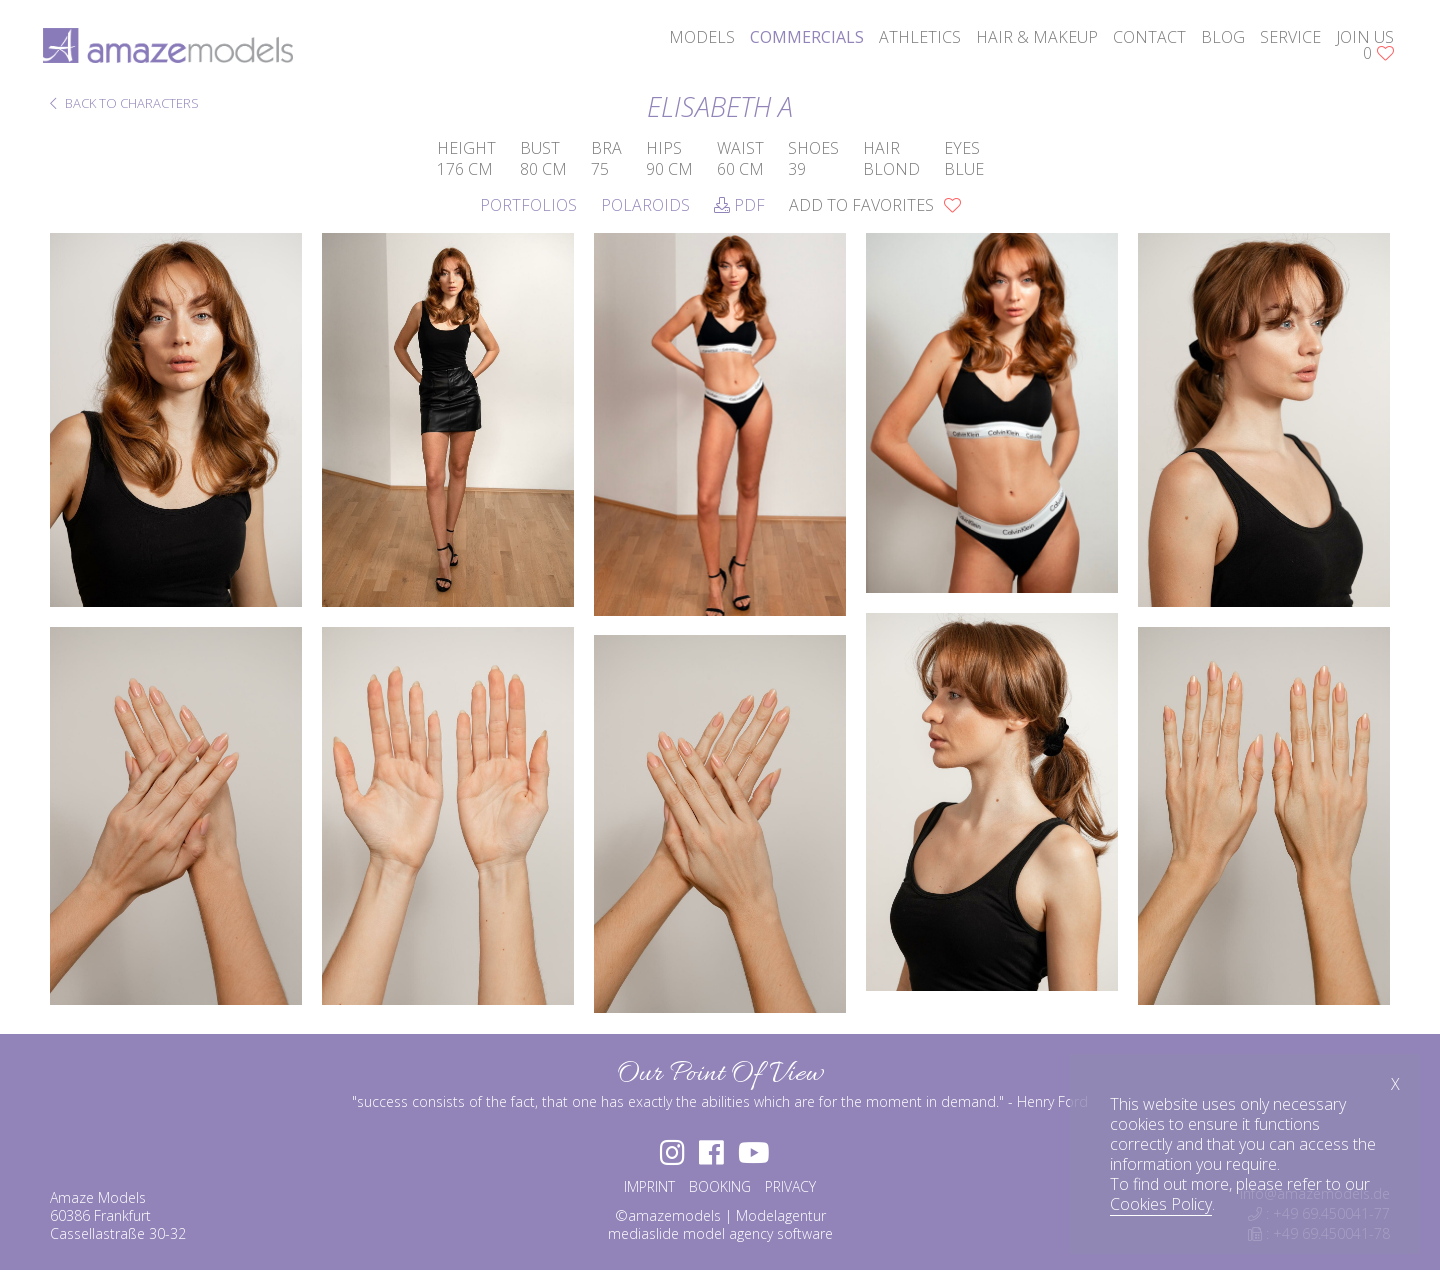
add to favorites (875, 205)
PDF (739, 205)
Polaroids (645, 205)
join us (1358, 40)
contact (1142, 40)
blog (1216, 40)
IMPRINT (649, 1190)
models (695, 40)
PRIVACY (790, 1190)
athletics (913, 40)
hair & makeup (1030, 40)
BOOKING (720, 1190)
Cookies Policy (1161, 1204)
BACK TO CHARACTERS (124, 104)
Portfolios (528, 205)
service (1283, 40)
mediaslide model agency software (720, 1237)
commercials (800, 40)
